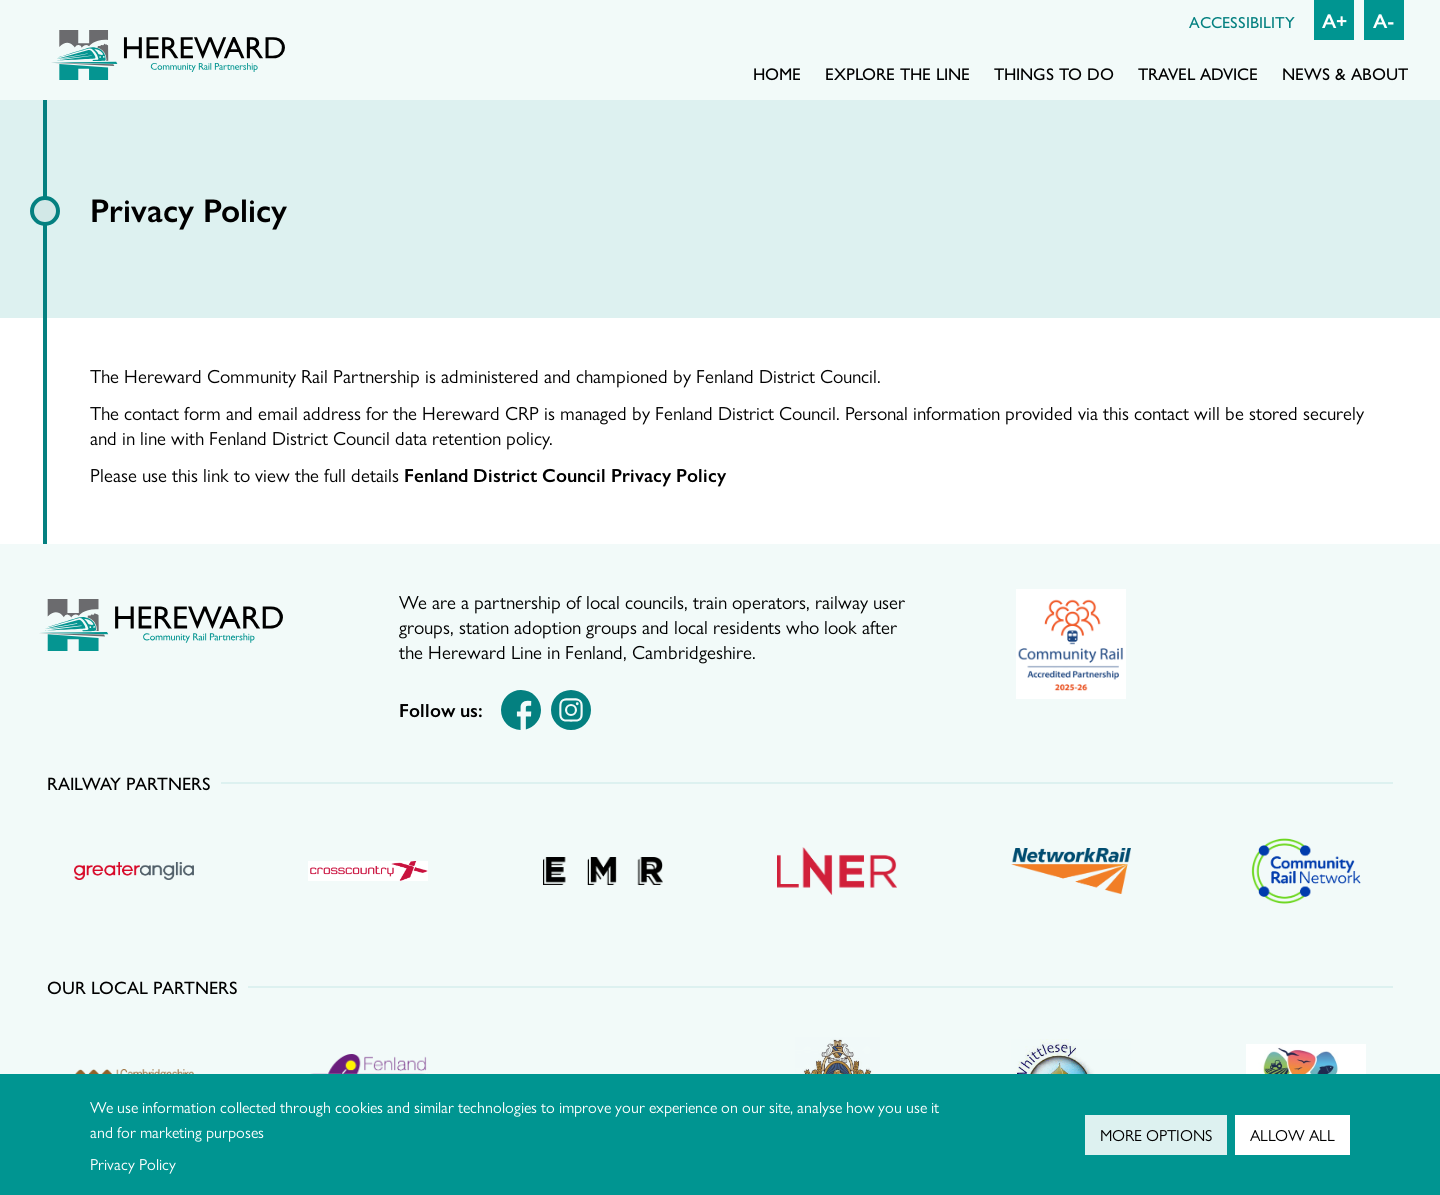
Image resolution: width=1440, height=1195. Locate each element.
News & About (1345, 73)
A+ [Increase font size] (1334, 19)
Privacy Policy (133, 1163)
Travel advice (1198, 73)
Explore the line (897, 73)
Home (777, 73)
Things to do (1054, 73)
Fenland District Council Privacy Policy (565, 474)
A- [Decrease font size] (1384, 19)
